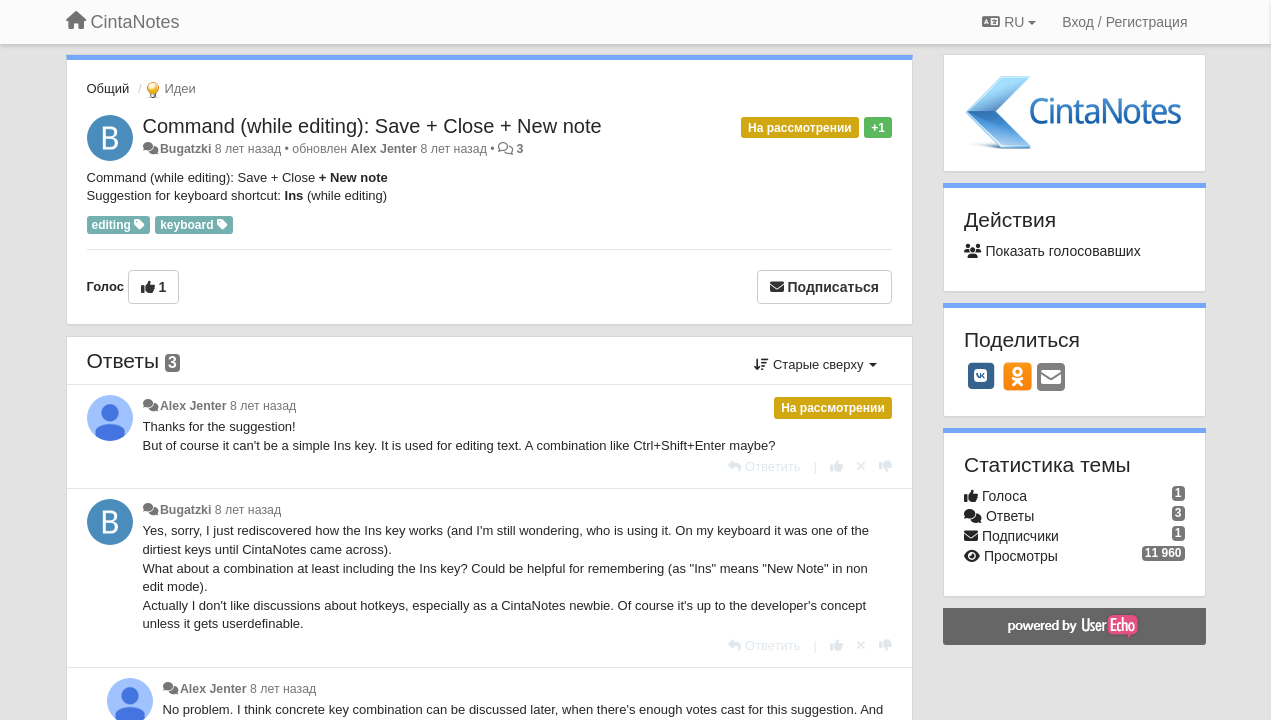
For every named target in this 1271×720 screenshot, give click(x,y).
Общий (108, 88)
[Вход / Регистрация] (1124, 22)
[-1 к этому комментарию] (885, 466)
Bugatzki (185, 149)
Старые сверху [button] (815, 364)
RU (1009, 22)
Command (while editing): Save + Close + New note (372, 126)
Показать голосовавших (1052, 251)
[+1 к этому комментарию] (836, 466)
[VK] (981, 376)
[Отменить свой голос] (861, 466)
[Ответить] (764, 466)
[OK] (1017, 376)
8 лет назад (263, 406)
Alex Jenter (384, 149)
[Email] (1051, 378)
